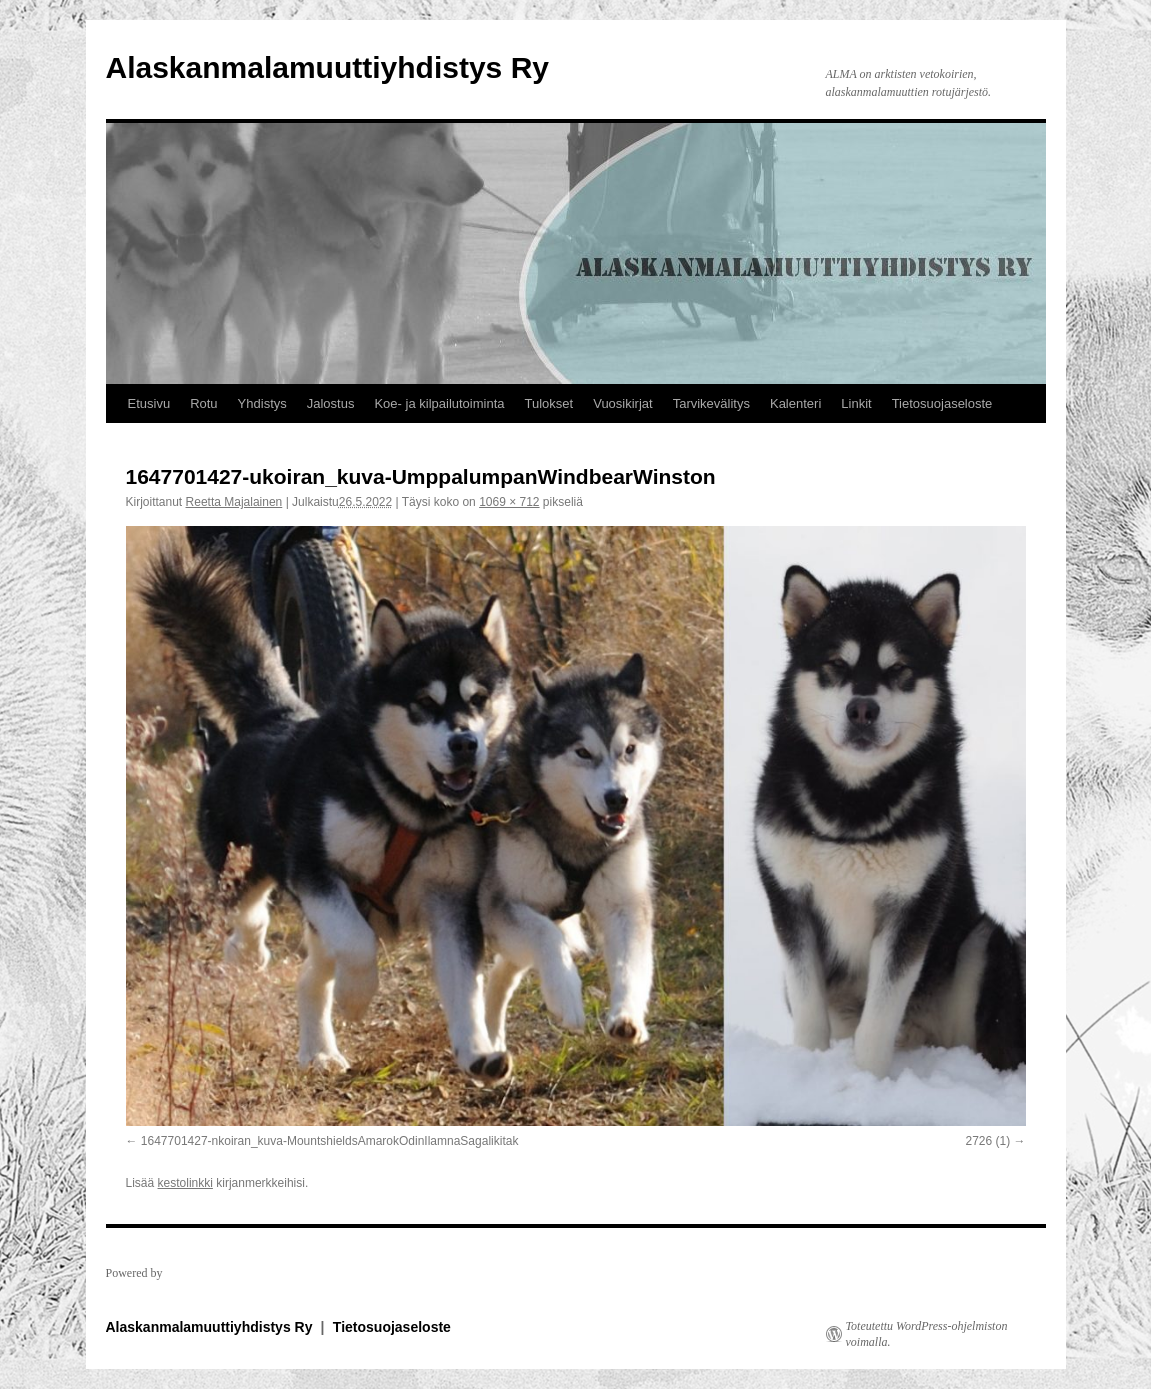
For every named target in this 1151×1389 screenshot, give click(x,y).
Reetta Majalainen (234, 502)
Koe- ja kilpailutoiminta (439, 403)
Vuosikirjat (622, 403)
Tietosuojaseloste (942, 403)
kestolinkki (185, 1183)
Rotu (203, 403)
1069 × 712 (509, 502)
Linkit (856, 403)
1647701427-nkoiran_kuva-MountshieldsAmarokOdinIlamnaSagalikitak (330, 1141)
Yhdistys (262, 403)
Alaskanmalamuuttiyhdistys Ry (327, 67)
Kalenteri (795, 403)
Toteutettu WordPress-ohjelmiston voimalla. (927, 1334)
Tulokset (549, 403)
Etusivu (149, 403)
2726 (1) (987, 1141)
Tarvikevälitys (711, 403)
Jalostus (331, 403)
